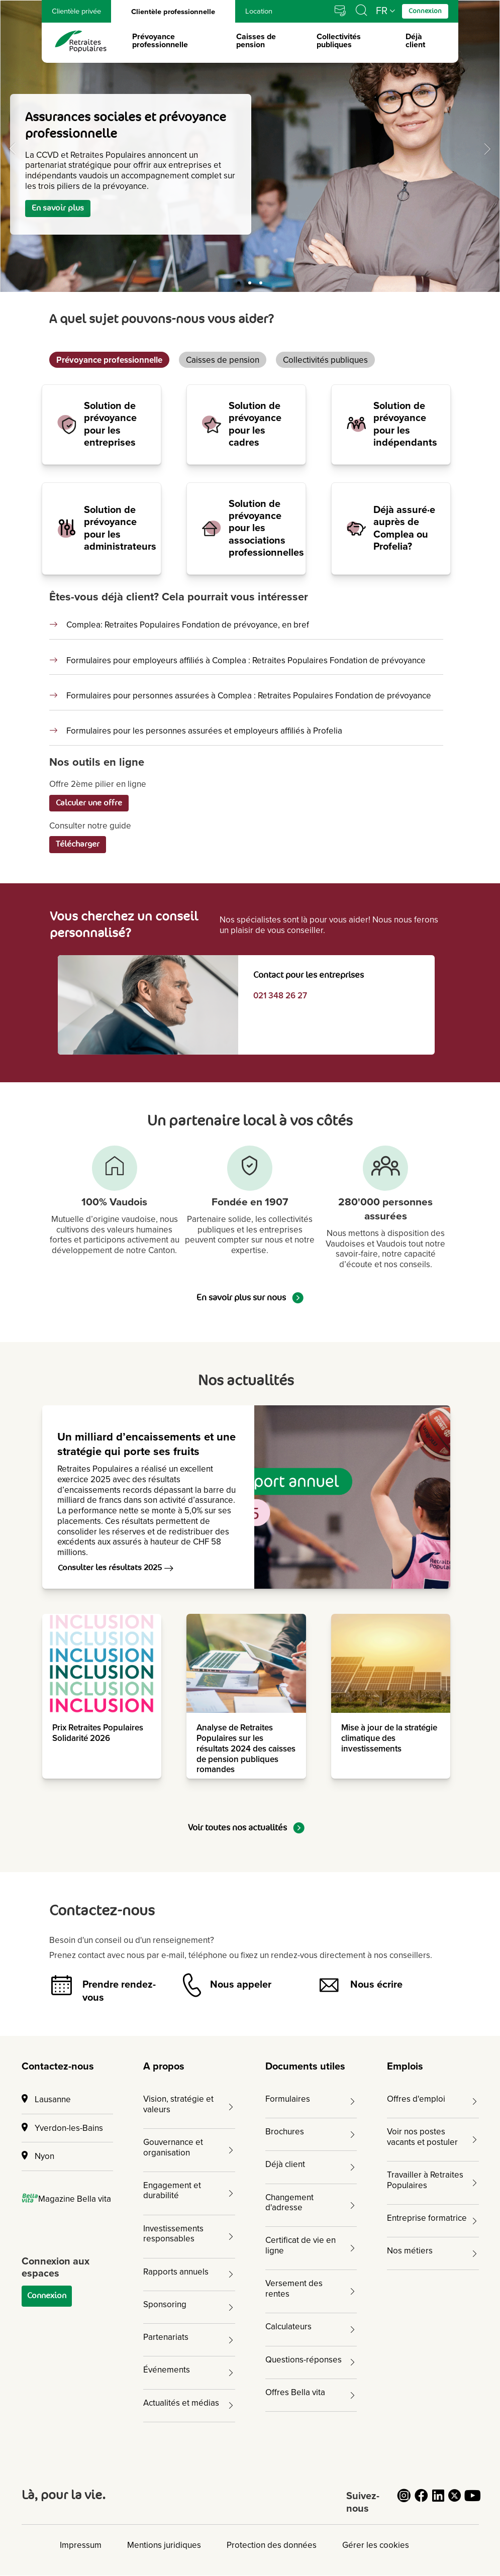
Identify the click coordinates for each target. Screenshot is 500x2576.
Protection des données (272, 2545)
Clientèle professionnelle (173, 13)
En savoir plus (58, 208)
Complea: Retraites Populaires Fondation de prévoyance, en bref (187, 625)
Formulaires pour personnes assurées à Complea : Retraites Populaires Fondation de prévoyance (248, 696)
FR (381, 11)
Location (258, 11)
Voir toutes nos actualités (246, 1827)
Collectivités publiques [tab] (325, 360)
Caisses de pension (256, 41)
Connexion (46, 2295)
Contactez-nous (58, 2066)
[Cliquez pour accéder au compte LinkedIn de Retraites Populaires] (438, 2501)
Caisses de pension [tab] (222, 360)
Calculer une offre (89, 802)
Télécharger (77, 844)
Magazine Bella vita (67, 2199)
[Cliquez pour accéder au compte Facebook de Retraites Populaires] (421, 2501)
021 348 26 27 (280, 995)
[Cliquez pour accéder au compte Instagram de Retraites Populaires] (404, 2501)
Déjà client (415, 41)
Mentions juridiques (164, 2545)
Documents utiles (305, 2066)
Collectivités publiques (339, 41)
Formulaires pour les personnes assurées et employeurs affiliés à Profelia (204, 731)
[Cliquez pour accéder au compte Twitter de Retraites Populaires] (455, 2501)
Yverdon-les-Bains (62, 2128)
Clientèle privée (76, 11)
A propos (163, 2066)
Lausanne (46, 2099)
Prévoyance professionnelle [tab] (109, 360)
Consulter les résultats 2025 (116, 1568)
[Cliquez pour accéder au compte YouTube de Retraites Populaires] (472, 2501)
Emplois (405, 2066)
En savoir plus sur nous (250, 1297)
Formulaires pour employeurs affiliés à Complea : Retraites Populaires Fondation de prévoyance (246, 661)
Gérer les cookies (375, 2545)
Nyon (38, 2156)
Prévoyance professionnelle (160, 41)
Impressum (81, 2545)
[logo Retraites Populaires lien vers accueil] (80, 41)
